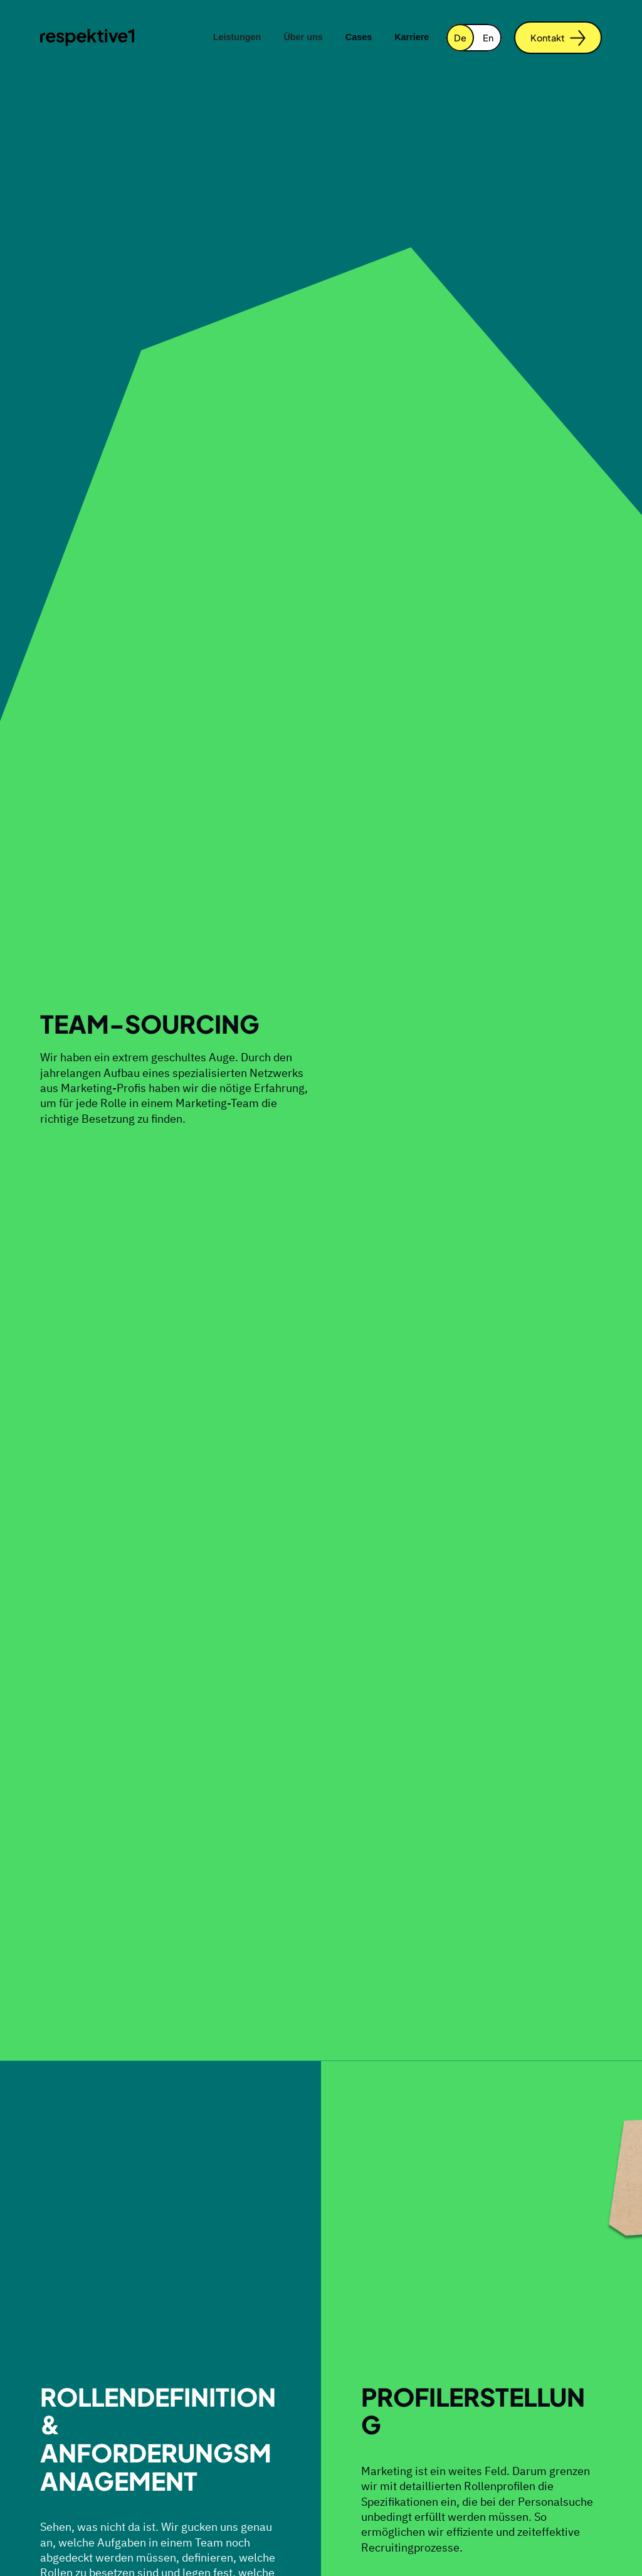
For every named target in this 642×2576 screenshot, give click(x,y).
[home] (87, 37)
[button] (237, 37)
